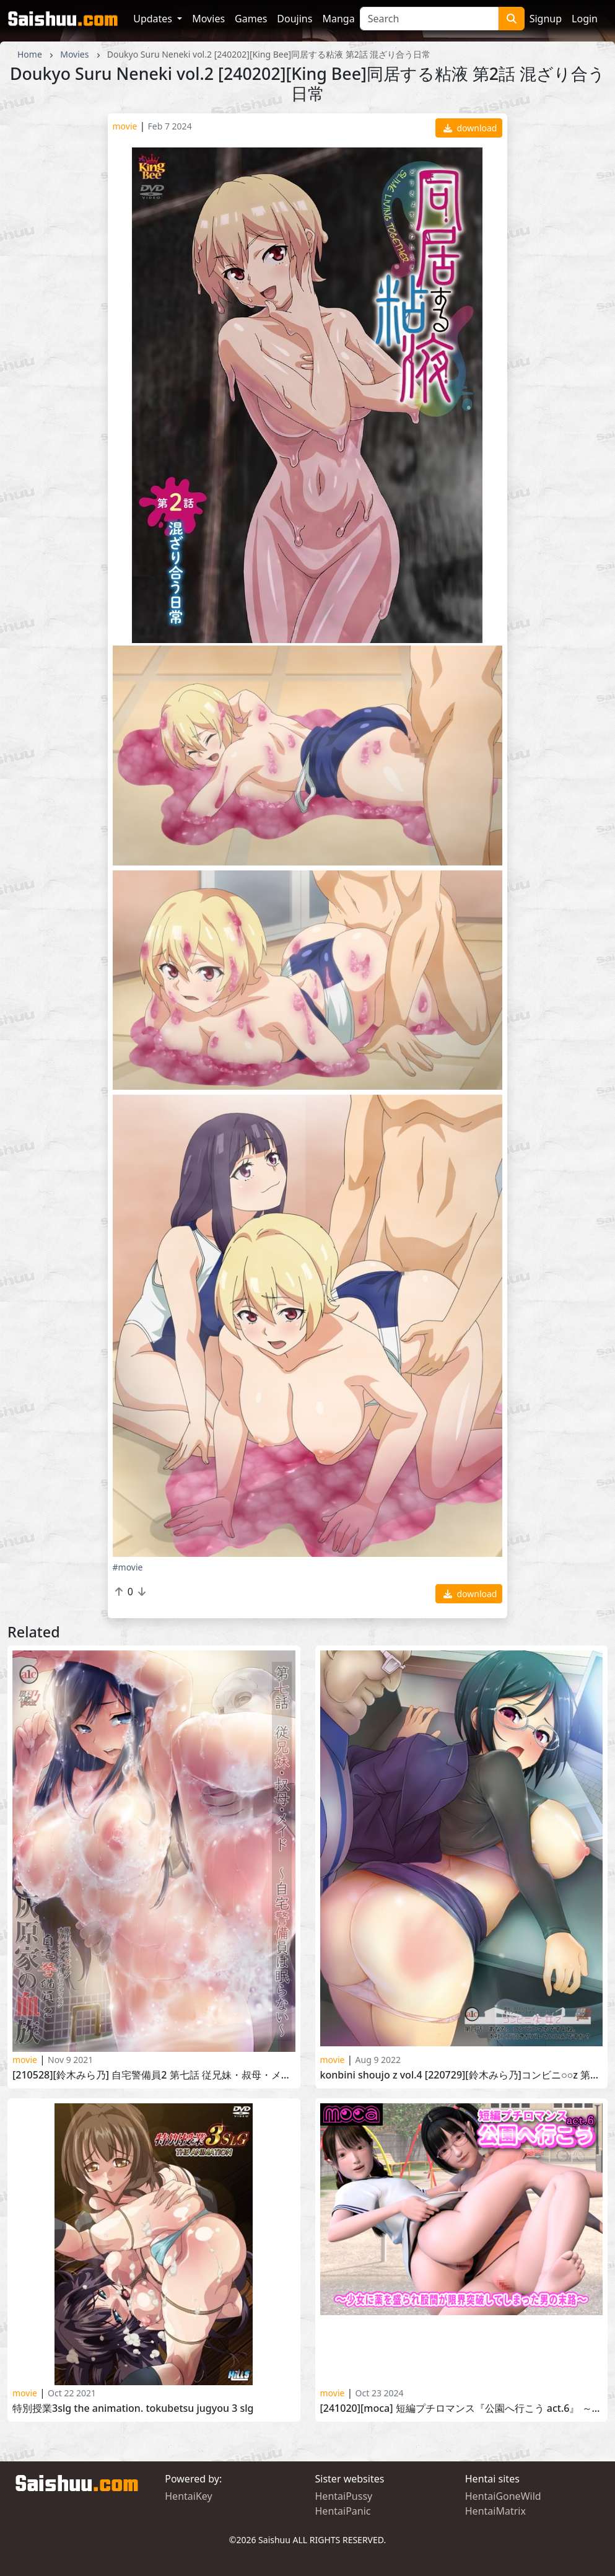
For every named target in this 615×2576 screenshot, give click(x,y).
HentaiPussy (344, 2496)
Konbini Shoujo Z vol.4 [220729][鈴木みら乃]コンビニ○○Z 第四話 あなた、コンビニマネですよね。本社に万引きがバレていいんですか (461, 2075)
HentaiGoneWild (503, 2496)
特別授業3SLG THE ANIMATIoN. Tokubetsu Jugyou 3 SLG (133, 2408)
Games (251, 18)
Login (585, 18)
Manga (338, 18)
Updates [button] (154, 18)
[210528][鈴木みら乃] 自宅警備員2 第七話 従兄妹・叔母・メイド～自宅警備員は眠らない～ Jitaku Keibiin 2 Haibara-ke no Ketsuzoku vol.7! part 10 (153, 2075)
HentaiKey (188, 2496)
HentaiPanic (343, 2511)
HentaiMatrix (495, 2511)
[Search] (429, 18)
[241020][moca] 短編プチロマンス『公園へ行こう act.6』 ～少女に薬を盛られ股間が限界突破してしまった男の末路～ (461, 2408)
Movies (208, 18)
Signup (546, 18)
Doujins (294, 18)
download (470, 128)
